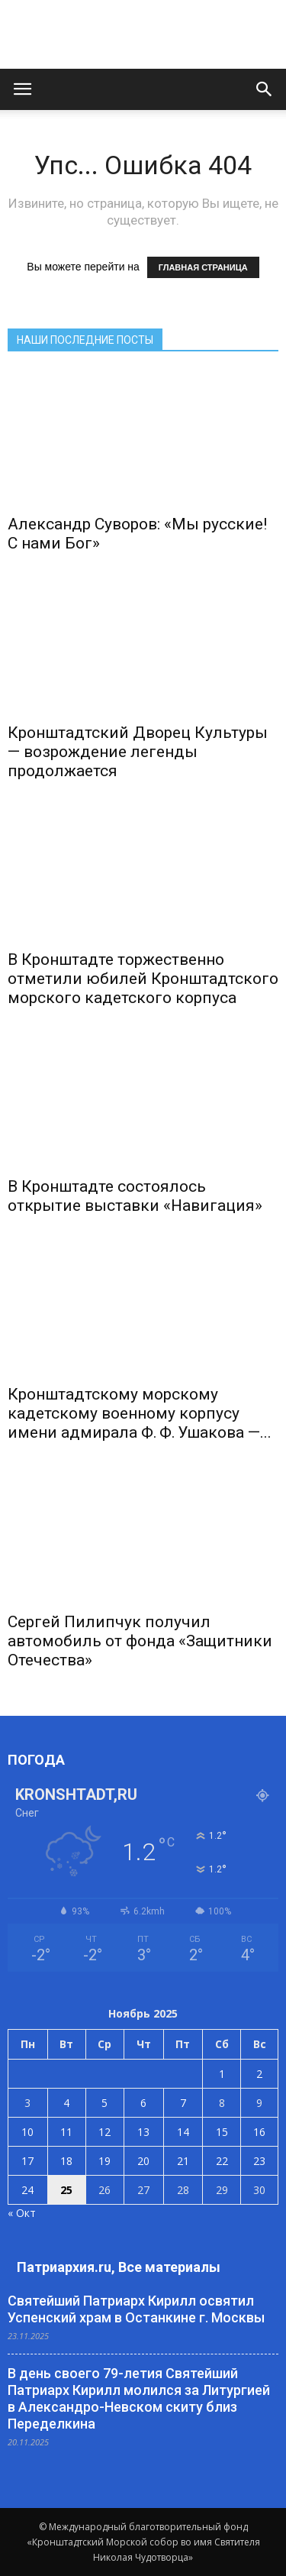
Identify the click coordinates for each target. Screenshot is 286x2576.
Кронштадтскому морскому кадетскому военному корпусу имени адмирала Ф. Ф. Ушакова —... (140, 1413)
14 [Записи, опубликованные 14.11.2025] (183, 2132)
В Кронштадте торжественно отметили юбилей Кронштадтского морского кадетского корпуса (143, 978)
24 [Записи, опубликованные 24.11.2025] (27, 2190)
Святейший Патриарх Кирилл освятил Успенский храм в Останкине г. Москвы (136, 2309)
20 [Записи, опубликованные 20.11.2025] (143, 2161)
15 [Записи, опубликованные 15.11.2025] (222, 2132)
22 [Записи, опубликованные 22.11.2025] (222, 2161)
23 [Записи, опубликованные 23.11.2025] (259, 2161)
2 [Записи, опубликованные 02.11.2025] (259, 2073)
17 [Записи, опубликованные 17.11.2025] (27, 2161)
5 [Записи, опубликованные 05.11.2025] (104, 2102)
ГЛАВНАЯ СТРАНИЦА (203, 267)
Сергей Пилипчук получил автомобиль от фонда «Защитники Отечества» (140, 1641)
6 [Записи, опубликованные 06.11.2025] (143, 2102)
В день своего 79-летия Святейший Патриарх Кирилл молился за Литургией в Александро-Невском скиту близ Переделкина (139, 2398)
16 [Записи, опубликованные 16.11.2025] (259, 2132)
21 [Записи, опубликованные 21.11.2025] (183, 2161)
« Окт (22, 2212)
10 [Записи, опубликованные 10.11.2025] (27, 2132)
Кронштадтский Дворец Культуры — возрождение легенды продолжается (138, 751)
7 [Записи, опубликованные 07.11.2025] (183, 2102)
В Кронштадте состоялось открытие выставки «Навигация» (135, 1196)
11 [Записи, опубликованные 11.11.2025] (66, 2132)
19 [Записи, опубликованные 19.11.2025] (104, 2161)
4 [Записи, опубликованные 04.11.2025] (66, 2102)
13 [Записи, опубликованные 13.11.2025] (143, 2132)
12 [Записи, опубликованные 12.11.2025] (104, 2132)
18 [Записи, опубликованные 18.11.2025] (66, 2161)
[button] (264, 89)
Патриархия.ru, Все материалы (118, 2267)
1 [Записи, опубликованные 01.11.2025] (222, 2073)
